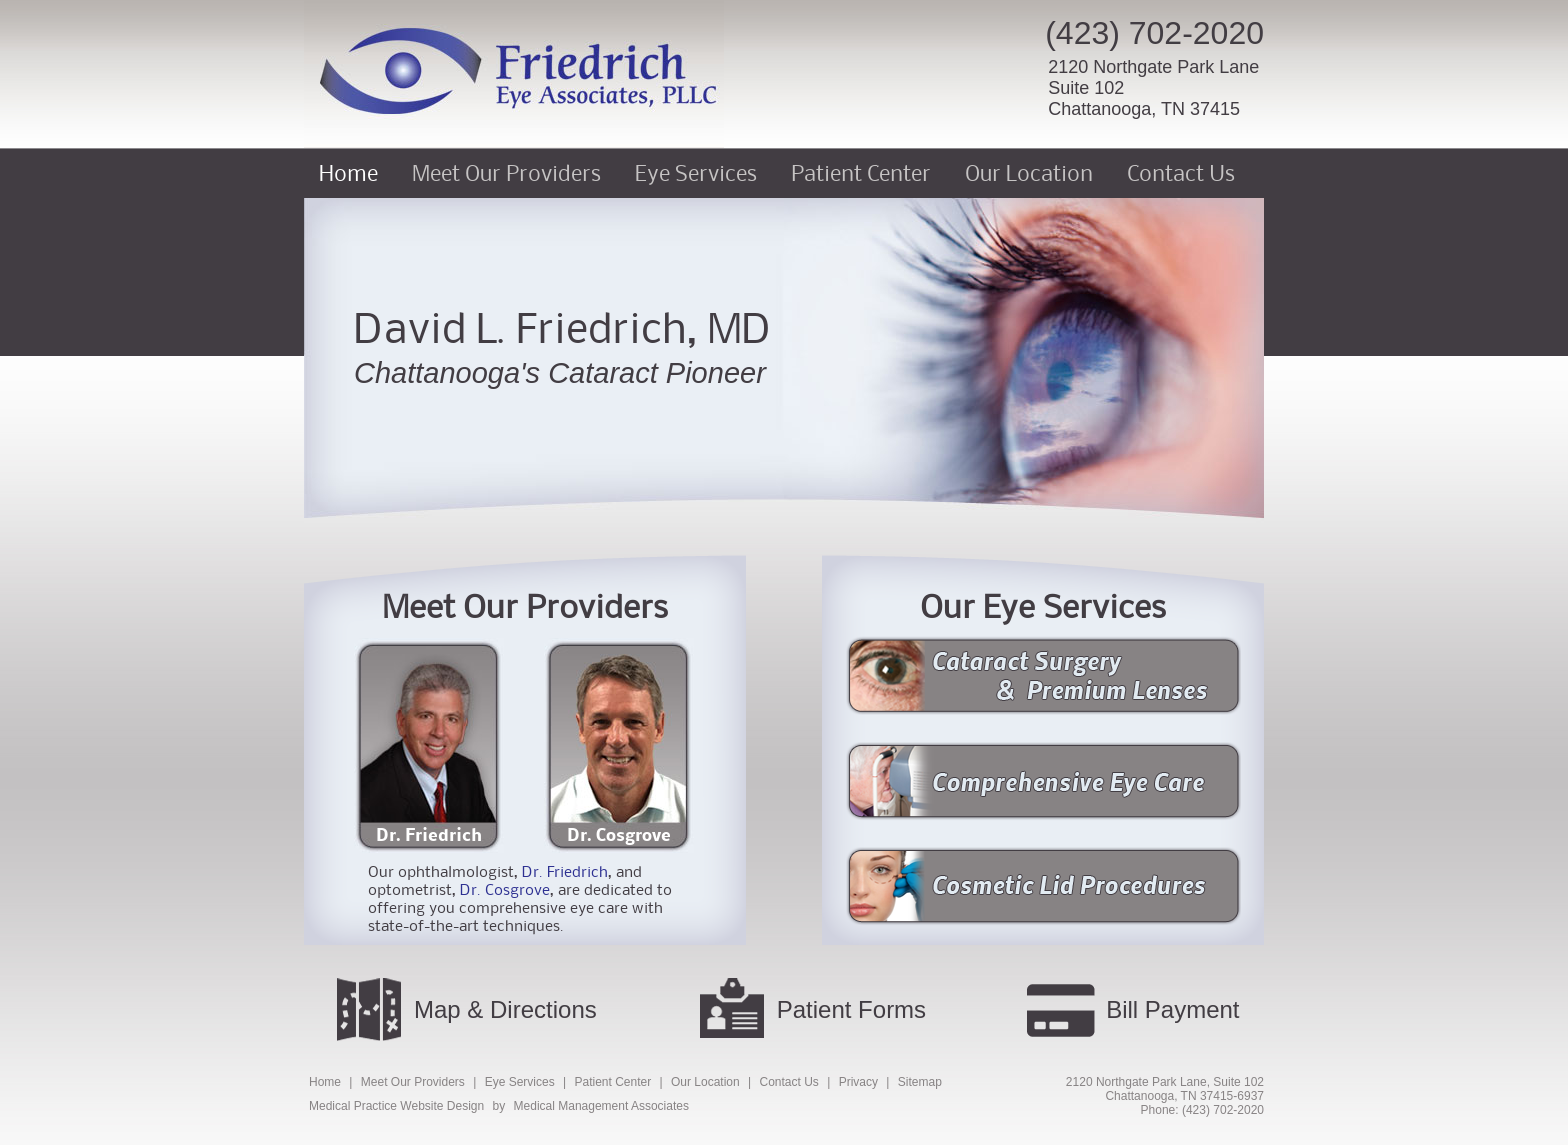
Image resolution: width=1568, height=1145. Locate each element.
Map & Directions (505, 1009)
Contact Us (1181, 173)
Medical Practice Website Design (396, 1106)
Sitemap (920, 1082)
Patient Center (861, 173)
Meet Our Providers (506, 173)
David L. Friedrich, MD (563, 327)
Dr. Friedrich (429, 834)
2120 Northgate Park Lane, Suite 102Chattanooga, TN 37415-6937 (1165, 1089)
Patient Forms (851, 1009)
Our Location (1029, 173)
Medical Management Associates (601, 1106)
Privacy (858, 1082)
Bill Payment (1172, 1009)
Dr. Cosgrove (619, 834)
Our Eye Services (1043, 605)
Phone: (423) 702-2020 (1202, 1110)
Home (348, 173)
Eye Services (696, 173)
